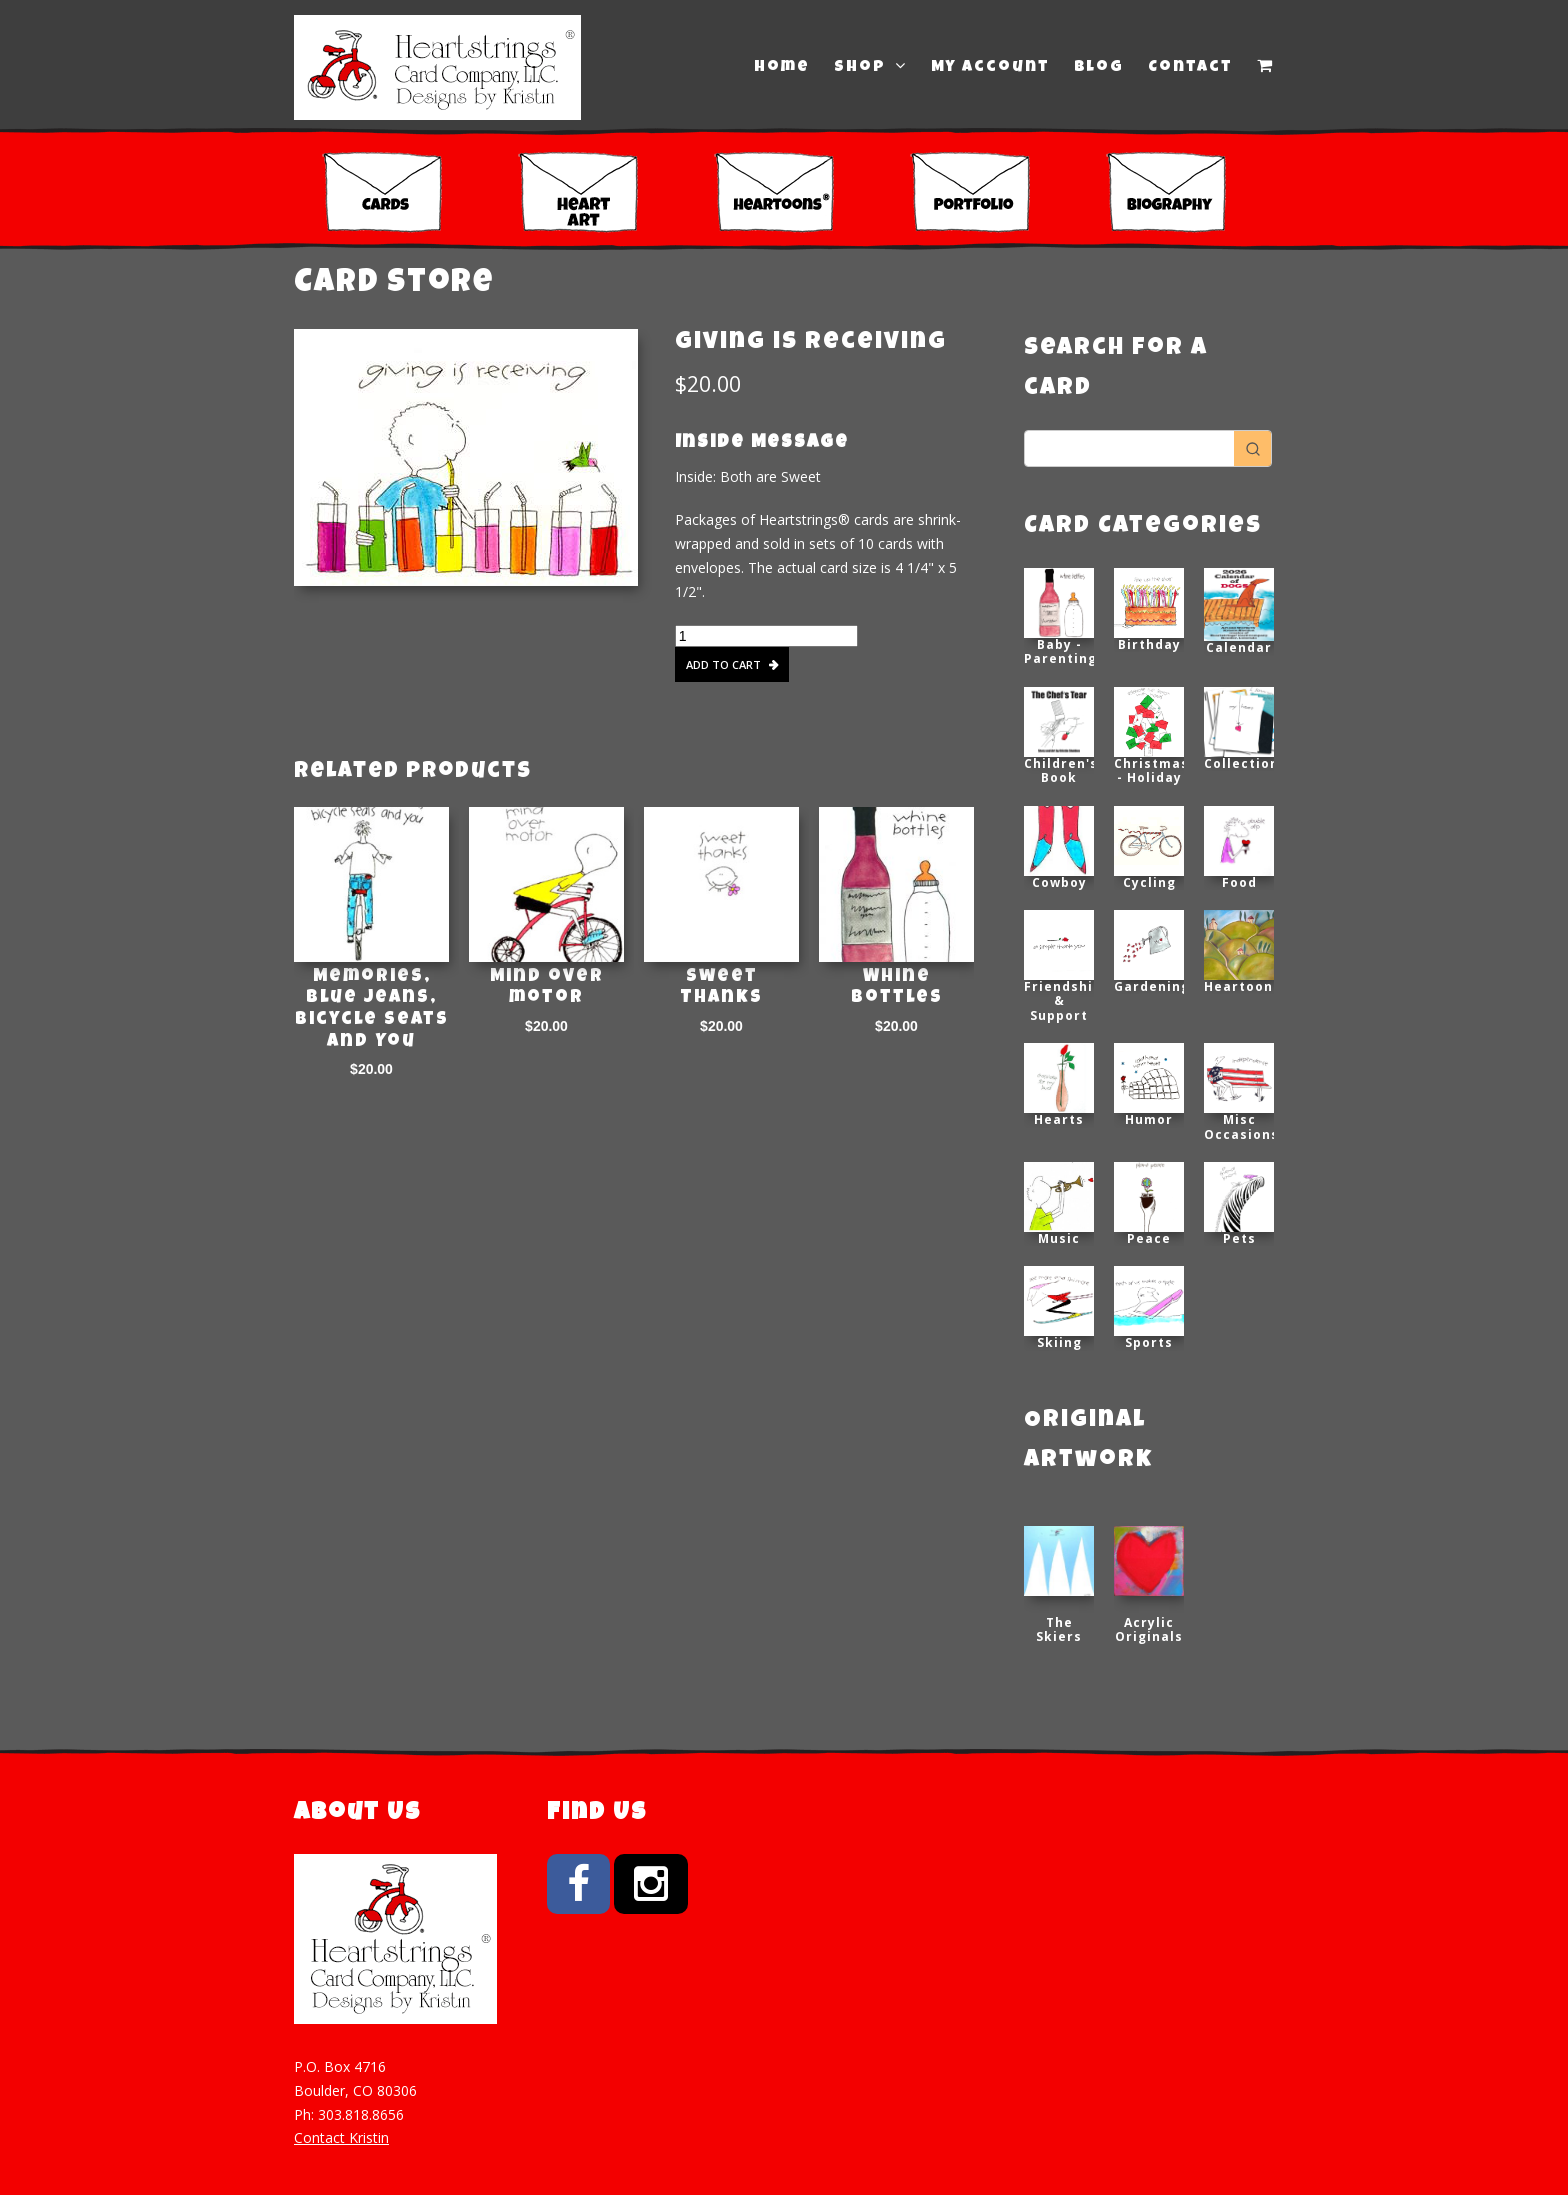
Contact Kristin (341, 2137)
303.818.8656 (361, 2114)
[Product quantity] (766, 636)
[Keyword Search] (1129, 448)
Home (782, 68)
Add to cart (723, 664)
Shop (870, 67)
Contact (1190, 68)
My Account (990, 68)
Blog (1099, 68)
